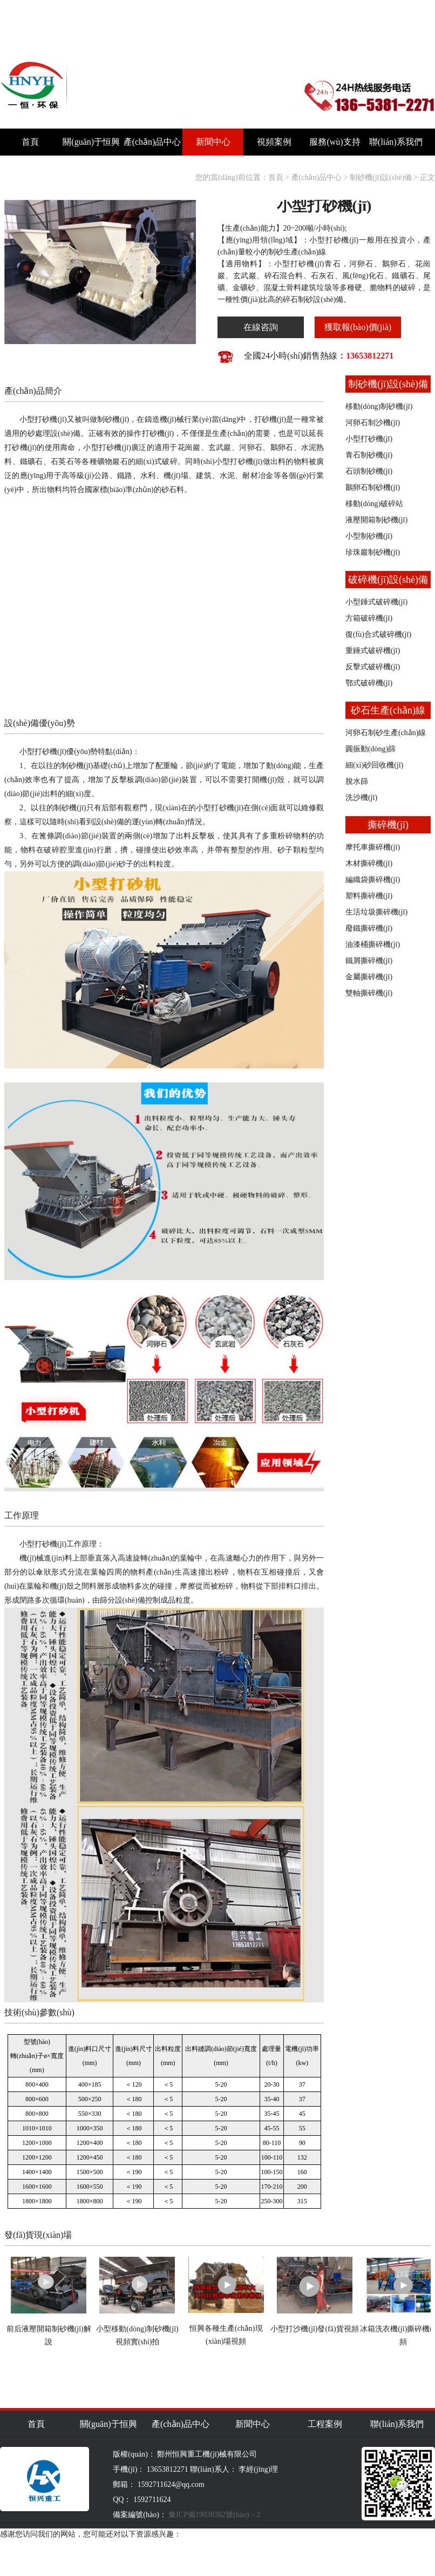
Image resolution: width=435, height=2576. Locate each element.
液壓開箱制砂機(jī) (376, 520)
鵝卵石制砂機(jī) (372, 487)
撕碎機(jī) (388, 824)
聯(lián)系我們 (396, 141)
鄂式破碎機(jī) (368, 683)
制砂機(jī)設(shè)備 (381, 177)
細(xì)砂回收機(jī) (374, 765)
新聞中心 (213, 141)
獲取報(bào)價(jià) (357, 327)
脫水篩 (356, 781)
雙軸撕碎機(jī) (368, 993)
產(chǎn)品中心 (152, 141)
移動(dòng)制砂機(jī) (378, 406)
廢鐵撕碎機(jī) (368, 928)
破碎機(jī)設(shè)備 (388, 579)
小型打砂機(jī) (368, 439)
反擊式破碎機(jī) (372, 667)
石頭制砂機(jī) (368, 471)
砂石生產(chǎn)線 (388, 710)
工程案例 (325, 2424)
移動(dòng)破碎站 (374, 504)
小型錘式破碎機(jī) (376, 602)
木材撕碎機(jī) (368, 863)
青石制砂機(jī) (368, 455)
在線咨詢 (260, 327)
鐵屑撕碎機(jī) (368, 961)
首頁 (30, 141)
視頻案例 (274, 141)
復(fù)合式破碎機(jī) (378, 634)
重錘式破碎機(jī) (372, 651)
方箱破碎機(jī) (368, 618)
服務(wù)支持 (334, 141)
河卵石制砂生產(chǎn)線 (385, 733)
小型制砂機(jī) (368, 536)
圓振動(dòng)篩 (370, 749)
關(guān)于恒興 (91, 141)
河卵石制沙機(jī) (372, 423)
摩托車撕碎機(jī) (372, 847)
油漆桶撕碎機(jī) (372, 944)
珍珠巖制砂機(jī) (372, 552)
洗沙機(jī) (361, 797)
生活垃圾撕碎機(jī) (376, 912)
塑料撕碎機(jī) (368, 896)
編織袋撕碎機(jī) (372, 880)
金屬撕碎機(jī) (368, 977)
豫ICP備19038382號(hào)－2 (214, 2515)
